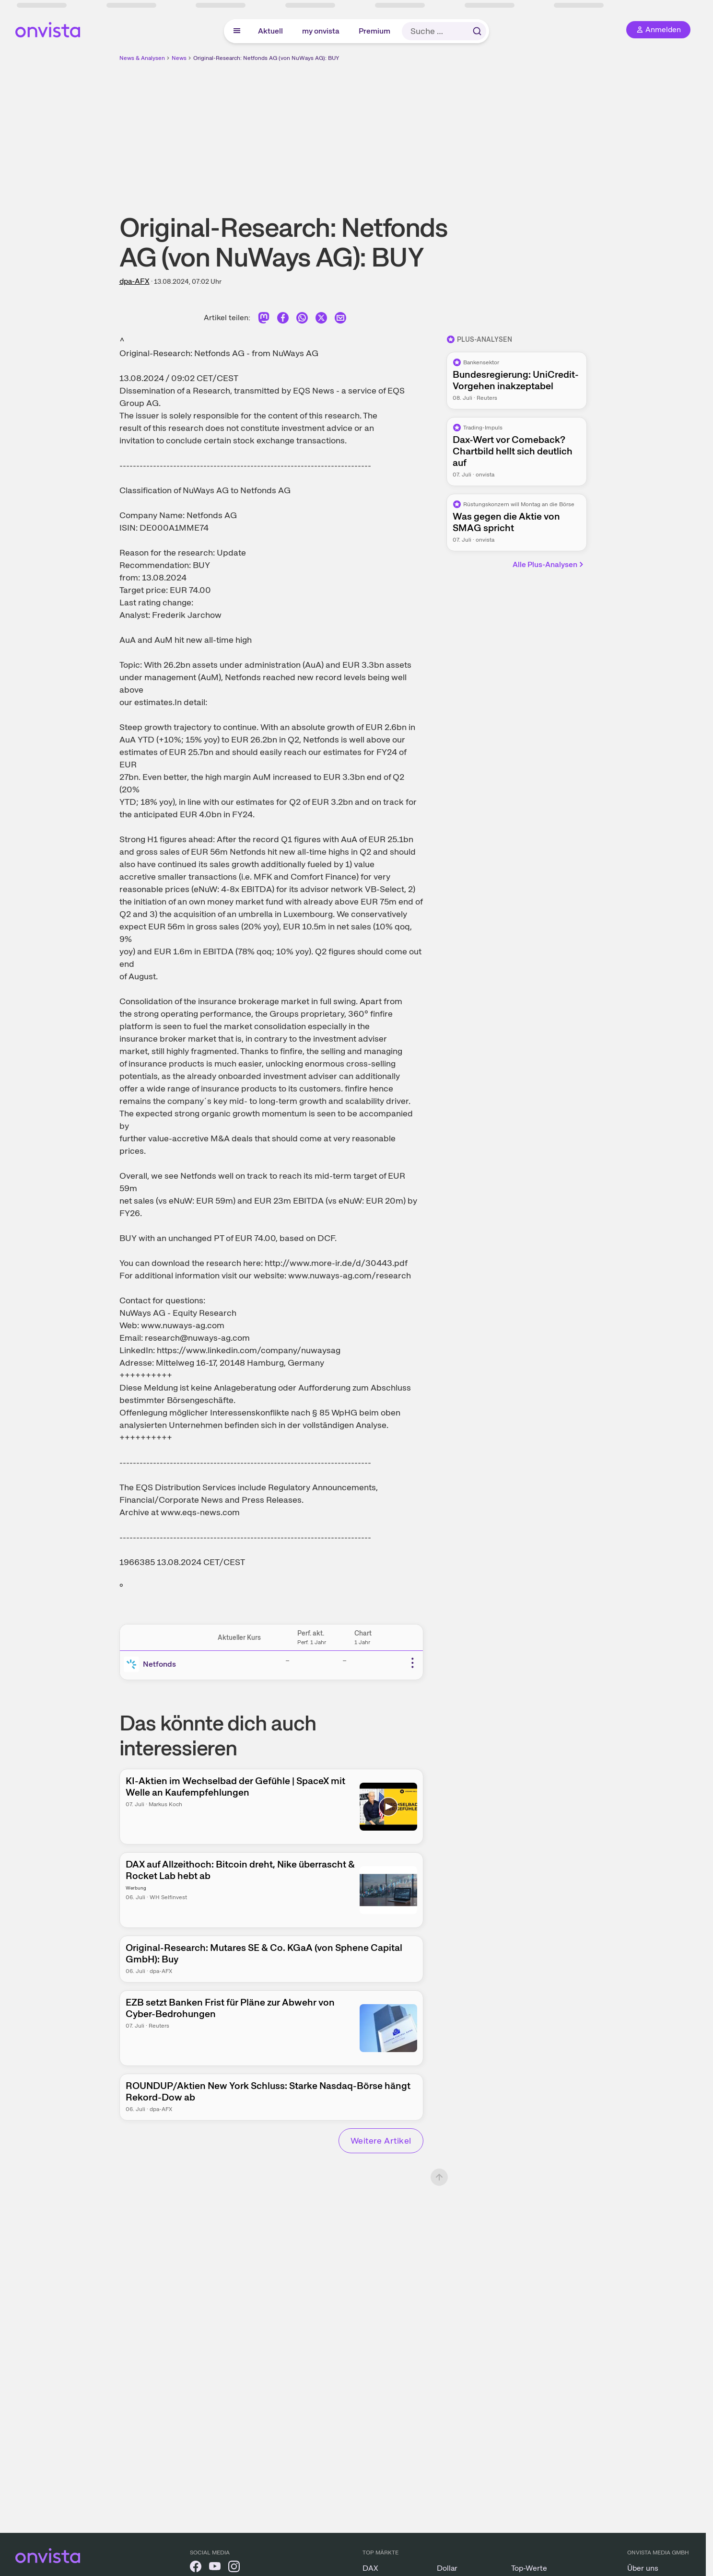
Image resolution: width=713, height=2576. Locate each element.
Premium (374, 31)
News (179, 58)
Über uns (642, 2568)
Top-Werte (529, 2568)
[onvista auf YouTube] (215, 2568)
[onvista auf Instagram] (234, 2568)
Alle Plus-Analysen (549, 564)
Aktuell (270, 31)
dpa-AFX (134, 281)
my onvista (320, 31)
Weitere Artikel (381, 2140)
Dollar (447, 2568)
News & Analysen (142, 58)
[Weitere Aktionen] (412, 1663)
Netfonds (159, 1664)
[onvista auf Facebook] (195, 2568)
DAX (370, 2568)
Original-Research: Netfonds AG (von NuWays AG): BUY (266, 58)
